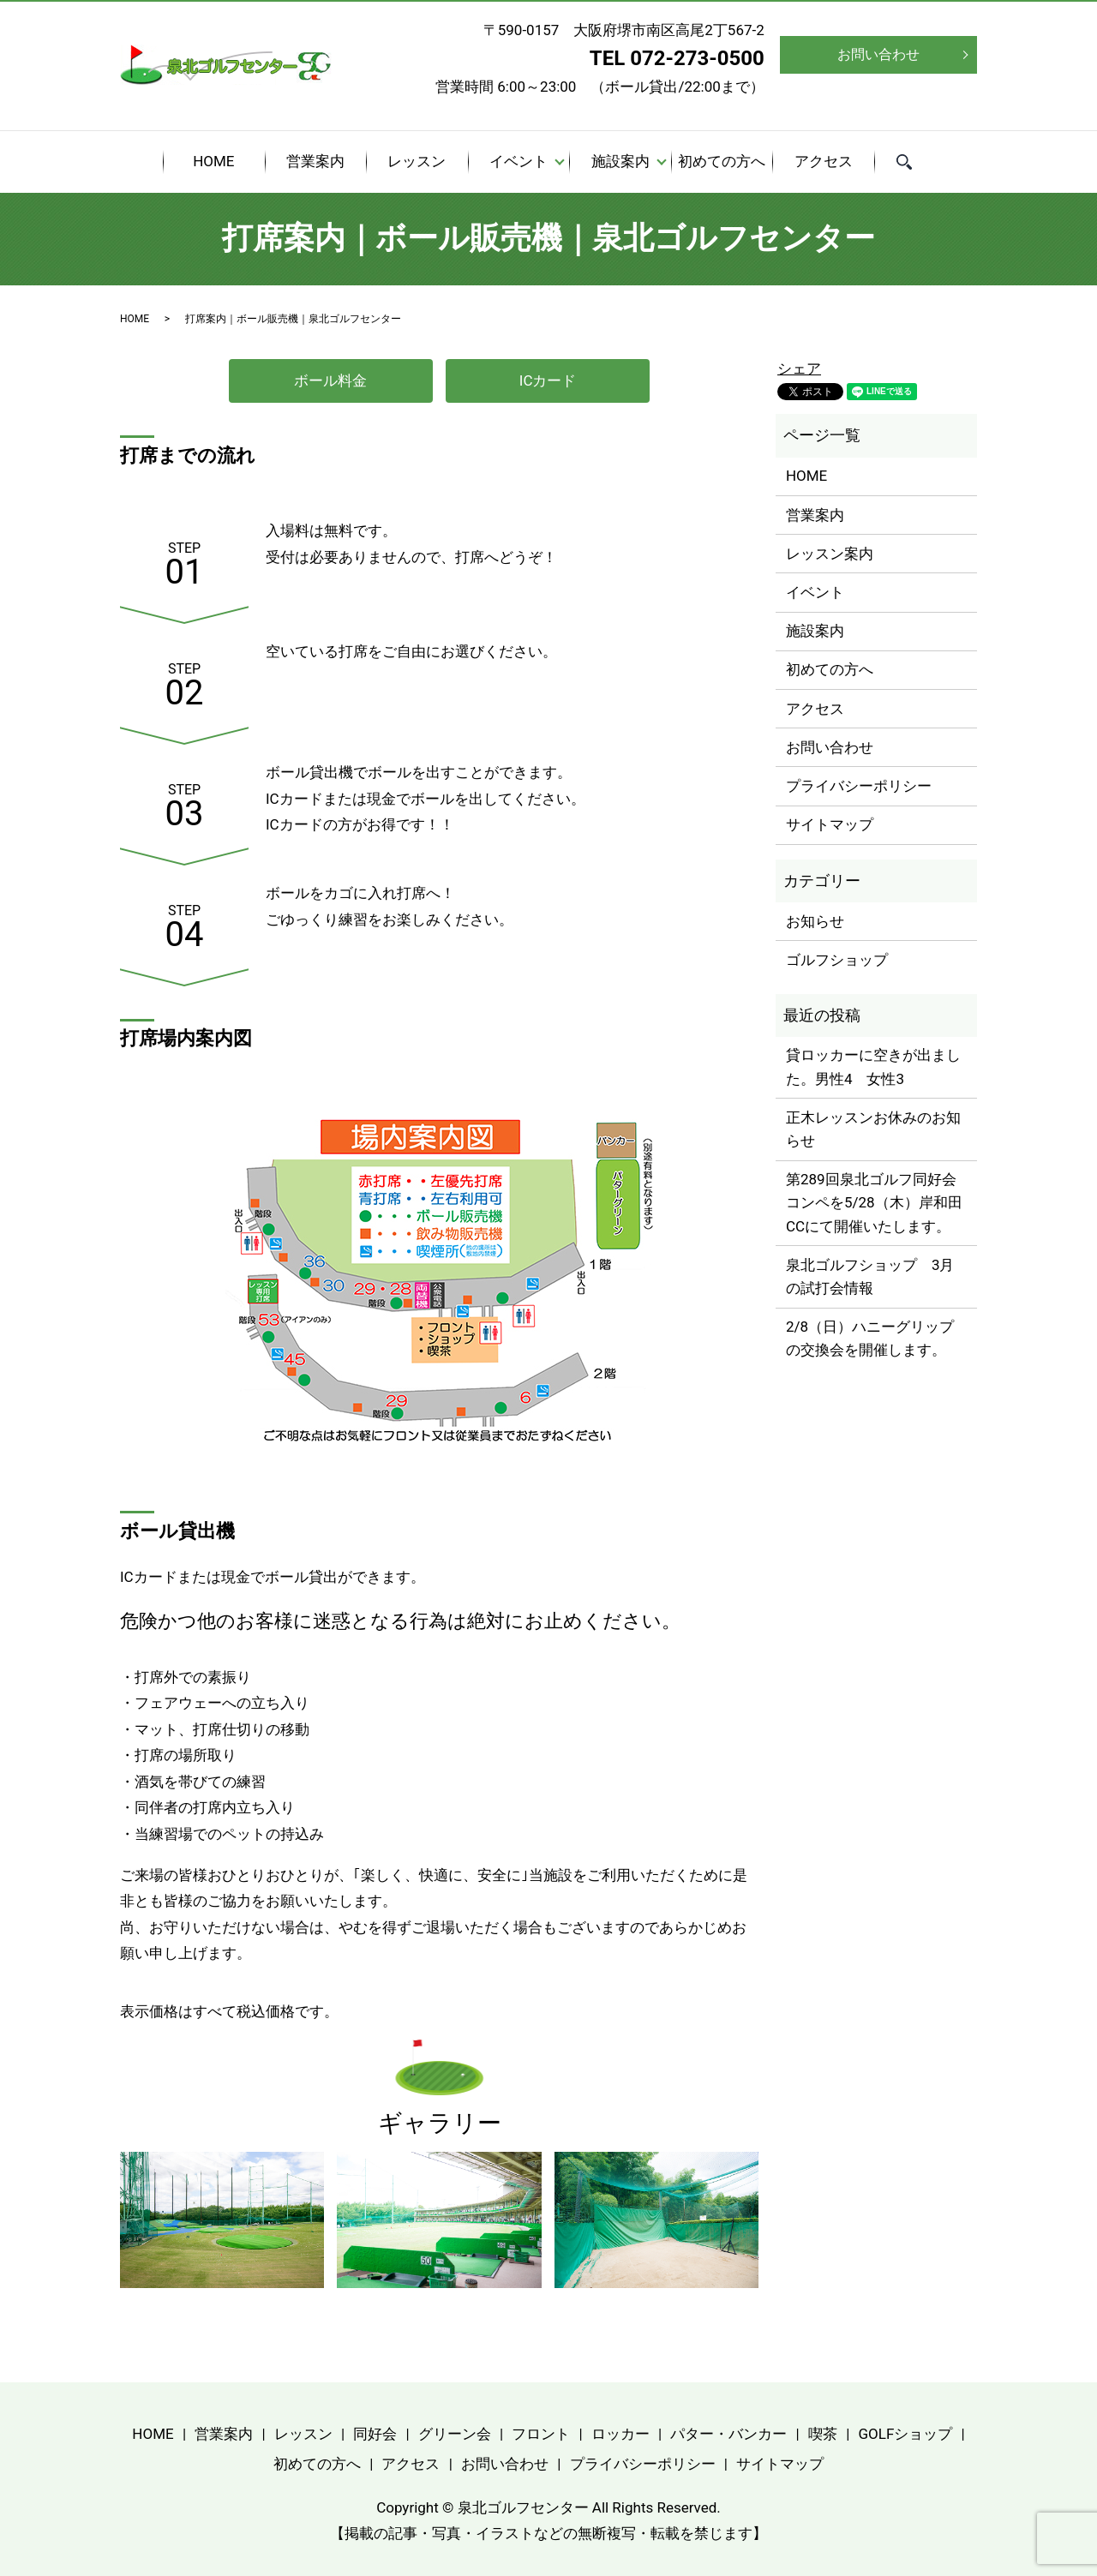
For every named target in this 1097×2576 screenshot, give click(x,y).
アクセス (823, 161)
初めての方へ (721, 161)
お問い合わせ (878, 54)
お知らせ (815, 921)
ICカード (548, 380)
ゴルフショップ (837, 959)
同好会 (375, 2433)
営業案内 (315, 161)
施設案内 (620, 161)
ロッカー (620, 2433)
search (915, 163)
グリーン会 (454, 2433)
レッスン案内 (829, 553)
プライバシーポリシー (859, 785)
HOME (213, 161)
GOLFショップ (905, 2433)
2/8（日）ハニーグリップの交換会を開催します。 (870, 1338)
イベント (518, 161)
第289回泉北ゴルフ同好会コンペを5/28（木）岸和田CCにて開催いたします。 (874, 1202)
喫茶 (822, 2433)
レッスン (416, 161)
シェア (799, 368)
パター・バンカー (728, 2433)
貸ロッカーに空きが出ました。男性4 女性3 (873, 1066)
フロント (541, 2433)
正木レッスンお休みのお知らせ (873, 1129)
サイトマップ (829, 824)
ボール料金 (330, 380)
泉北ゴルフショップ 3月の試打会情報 (870, 1276)
